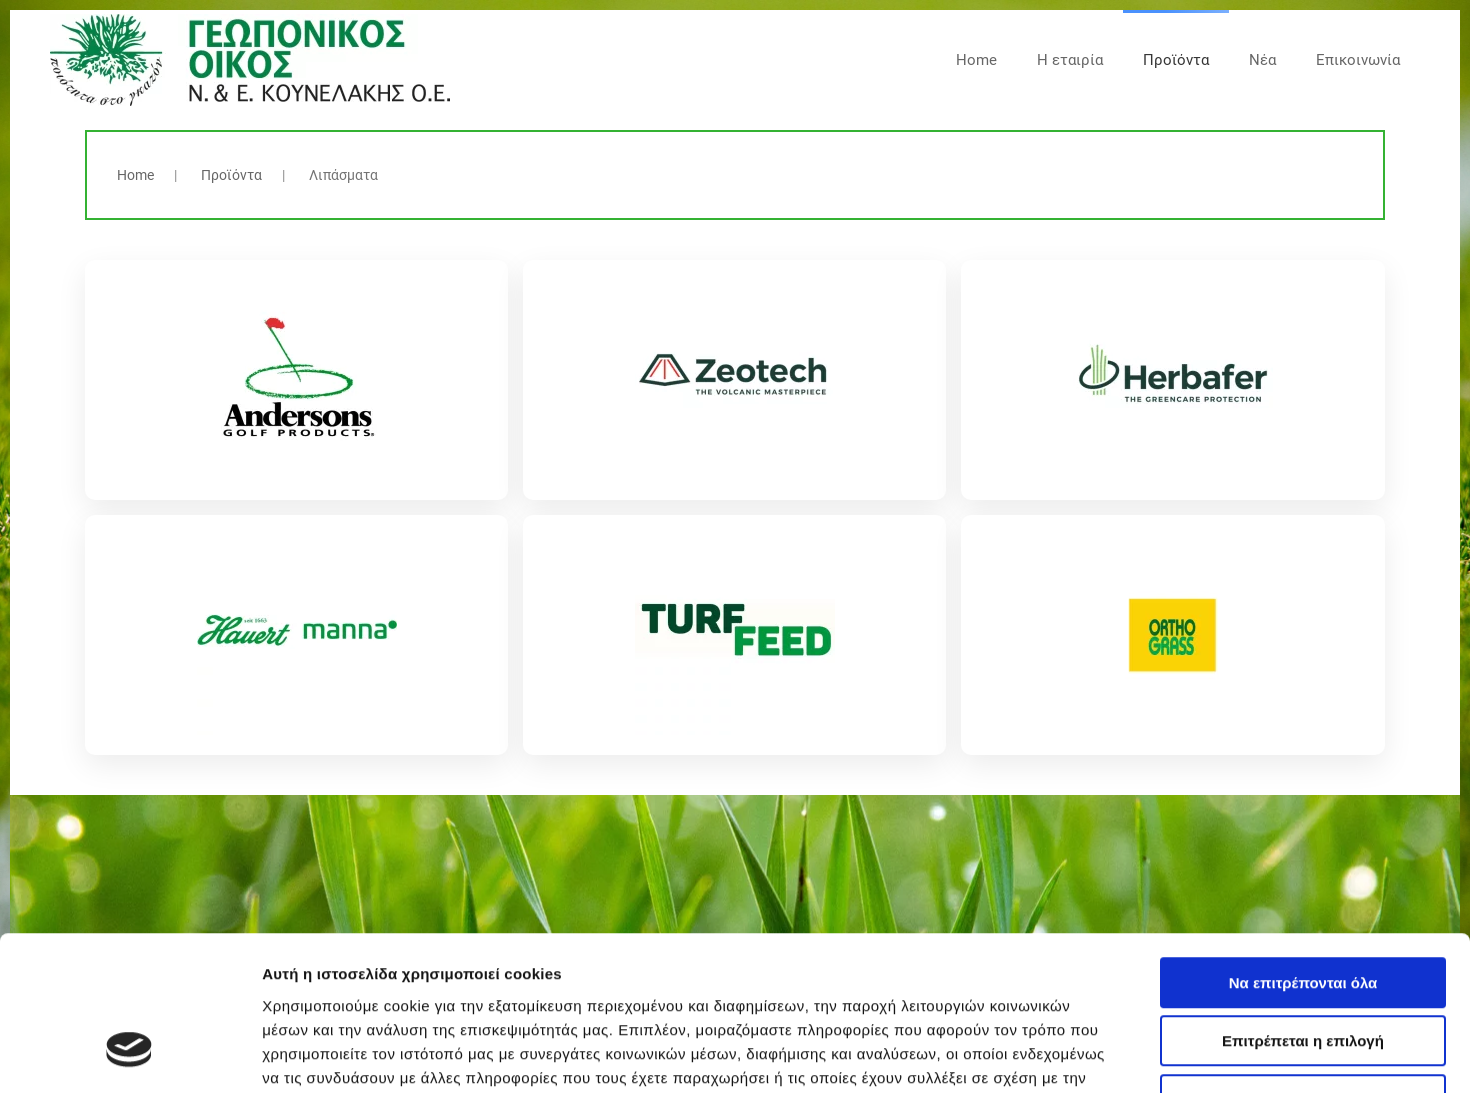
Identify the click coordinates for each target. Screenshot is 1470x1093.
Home (976, 60)
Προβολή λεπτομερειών (1188, 1053)
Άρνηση (1302, 965)
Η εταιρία (1070, 60)
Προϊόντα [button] (1176, 60)
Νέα (1262, 60)
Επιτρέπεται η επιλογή (1303, 907)
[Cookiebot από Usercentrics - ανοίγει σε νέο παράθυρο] (129, 1054)
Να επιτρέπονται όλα (1303, 848)
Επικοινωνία (1358, 60)
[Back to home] (250, 60)
